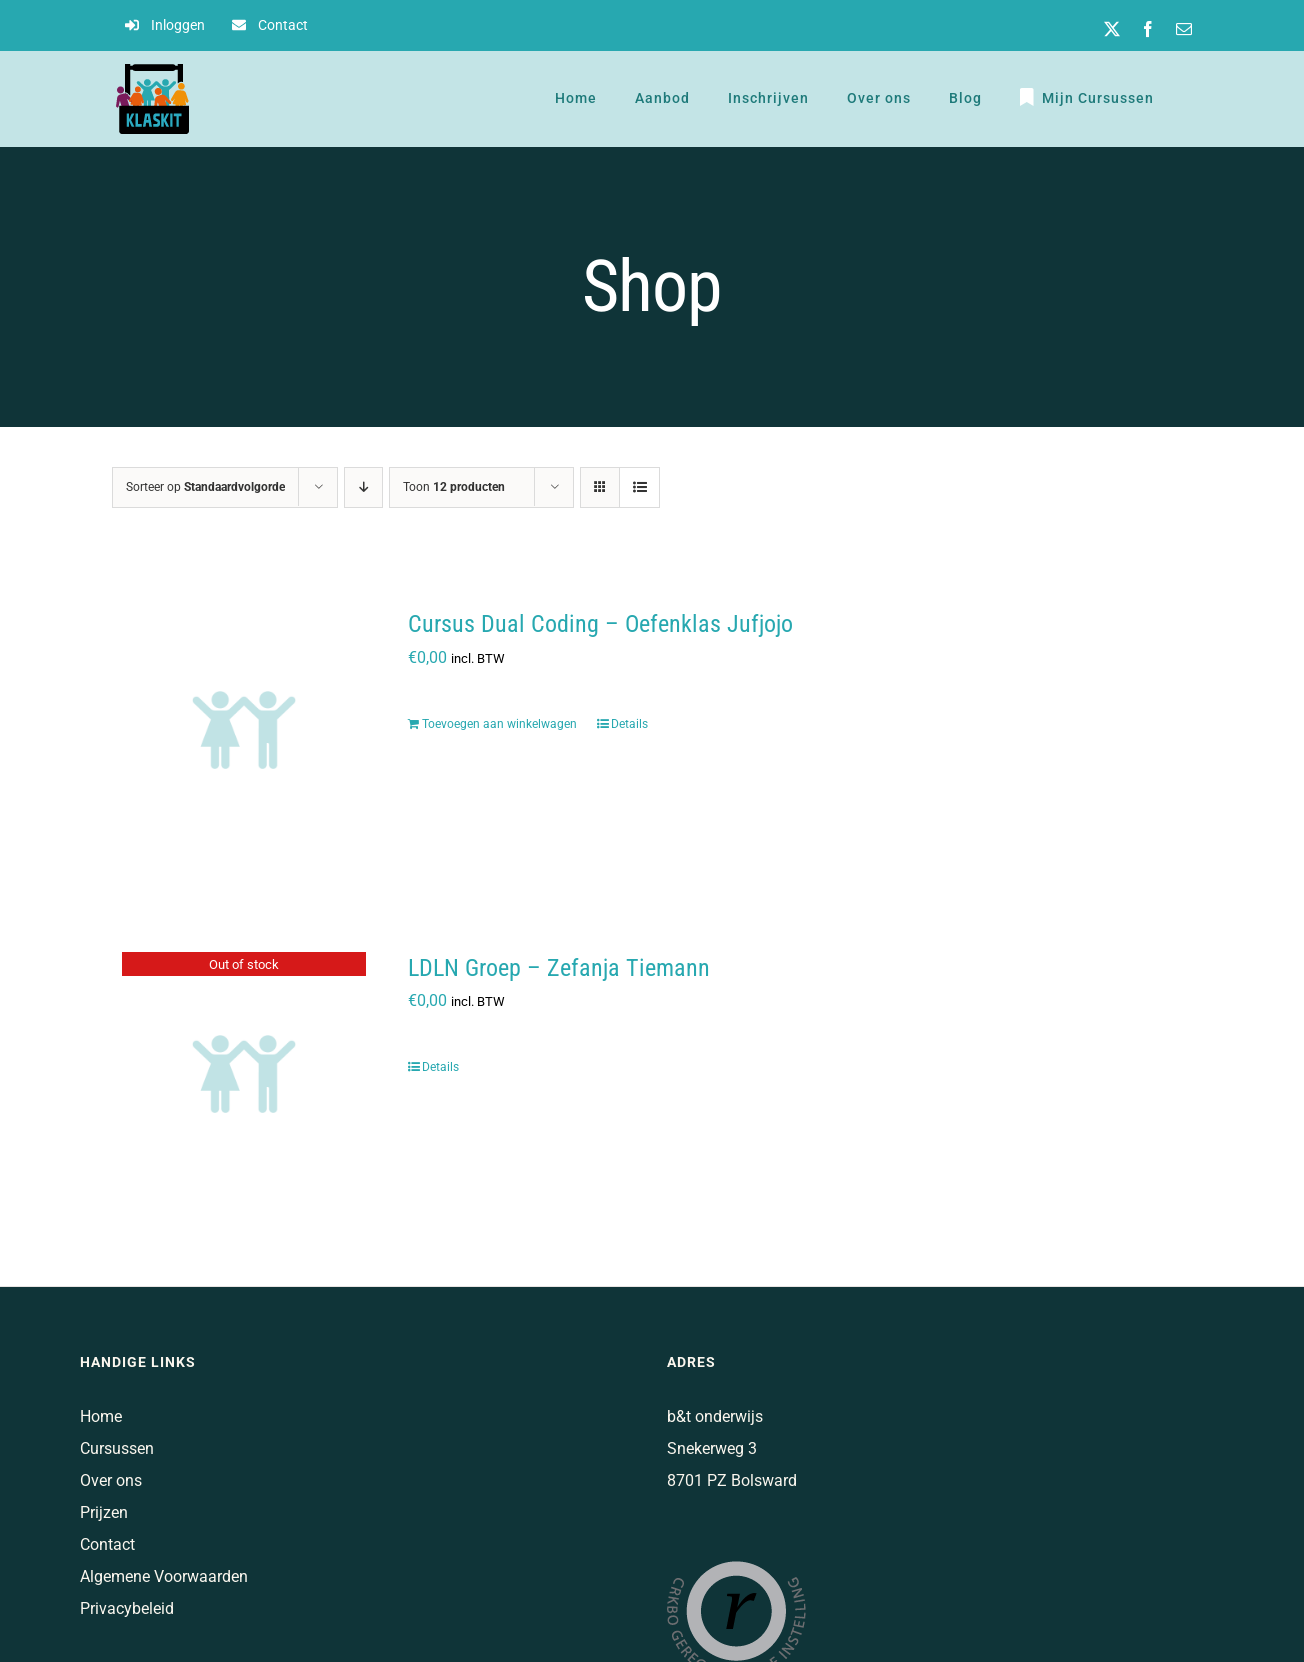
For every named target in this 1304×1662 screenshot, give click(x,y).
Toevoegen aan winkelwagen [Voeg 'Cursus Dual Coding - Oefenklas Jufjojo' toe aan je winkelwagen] (499, 724)
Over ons (111, 1480)
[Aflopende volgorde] (363, 487)
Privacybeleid (127, 1608)
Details (629, 724)
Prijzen (104, 1512)
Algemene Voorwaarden (164, 1576)
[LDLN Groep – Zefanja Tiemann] (244, 1074)
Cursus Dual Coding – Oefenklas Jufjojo (600, 624)
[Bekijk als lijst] (639, 487)
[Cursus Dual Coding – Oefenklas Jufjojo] (244, 730)
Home (101, 1416)
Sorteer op (205, 487)
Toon (454, 487)
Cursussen (117, 1448)
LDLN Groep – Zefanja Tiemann (559, 968)
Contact (107, 1544)
